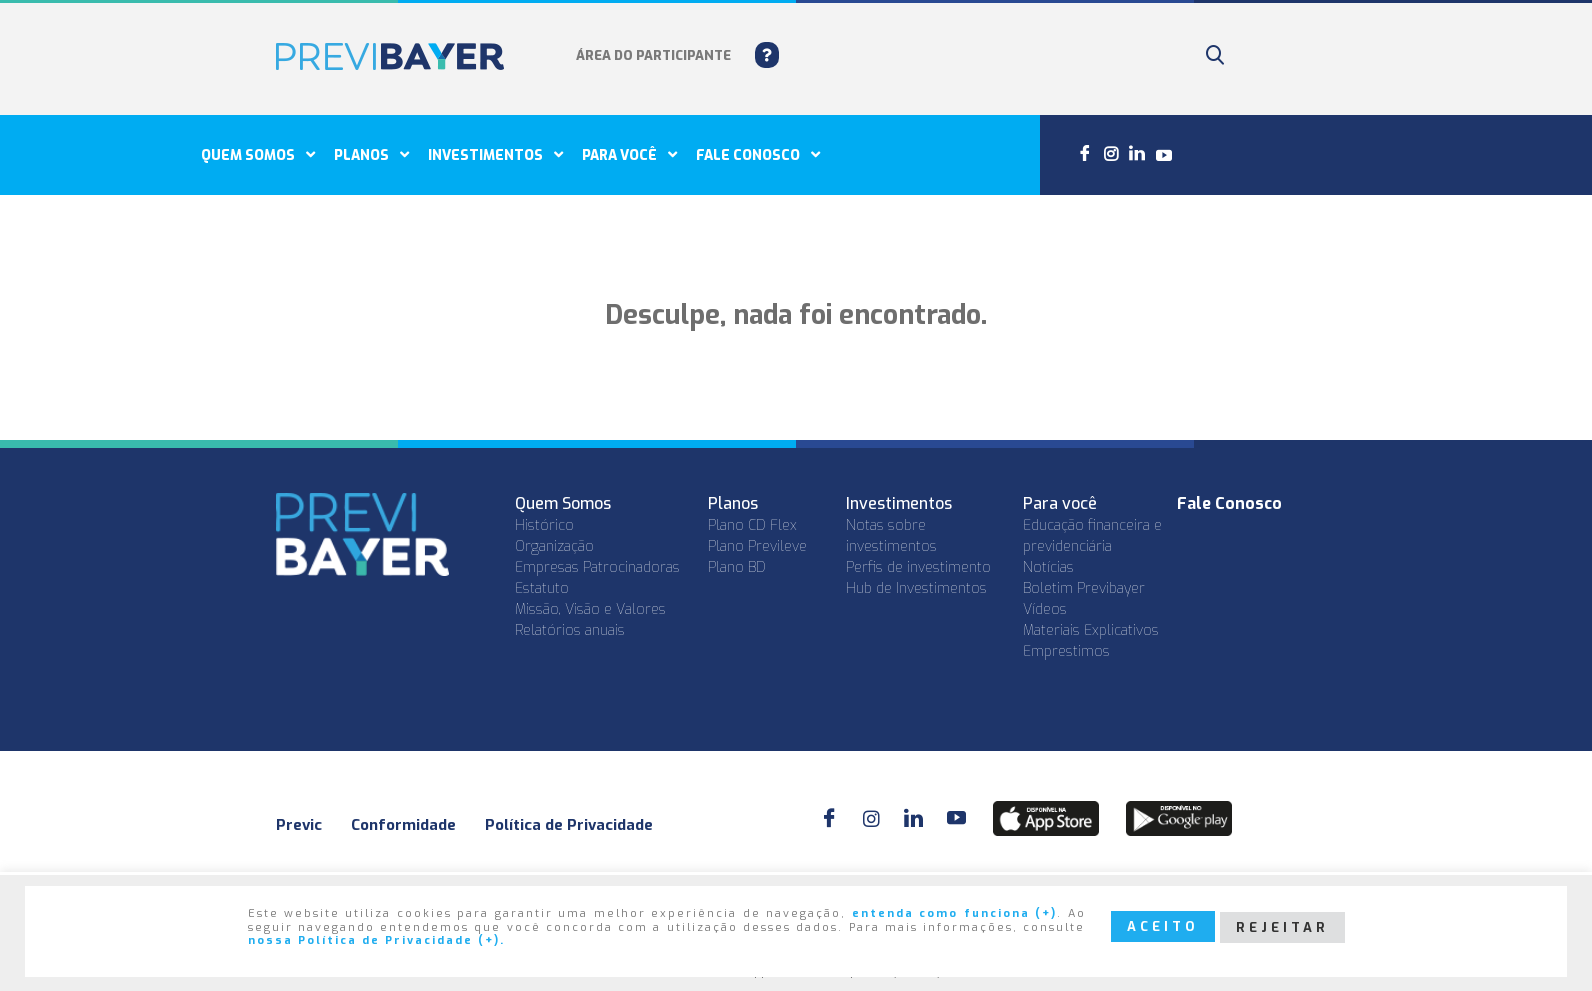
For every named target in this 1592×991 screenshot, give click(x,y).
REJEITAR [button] (1282, 927)
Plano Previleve (757, 546)
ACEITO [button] (1163, 926)
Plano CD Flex (752, 525)
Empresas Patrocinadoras (597, 567)
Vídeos (1045, 609)
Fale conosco (758, 155)
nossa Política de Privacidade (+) (374, 941)
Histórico (544, 525)
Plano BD (737, 567)
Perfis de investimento (918, 567)
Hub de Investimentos (916, 588)
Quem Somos (258, 155)
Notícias (1048, 567)
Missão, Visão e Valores (590, 609)
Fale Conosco (1229, 503)
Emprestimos (1066, 651)
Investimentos (495, 155)
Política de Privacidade (569, 825)
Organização (554, 546)
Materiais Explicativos (1091, 630)
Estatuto (542, 588)
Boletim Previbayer (1084, 588)
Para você (629, 155)
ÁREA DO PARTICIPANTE (653, 55)
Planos (371, 155)
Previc (299, 825)
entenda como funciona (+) (954, 914)
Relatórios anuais (570, 630)
